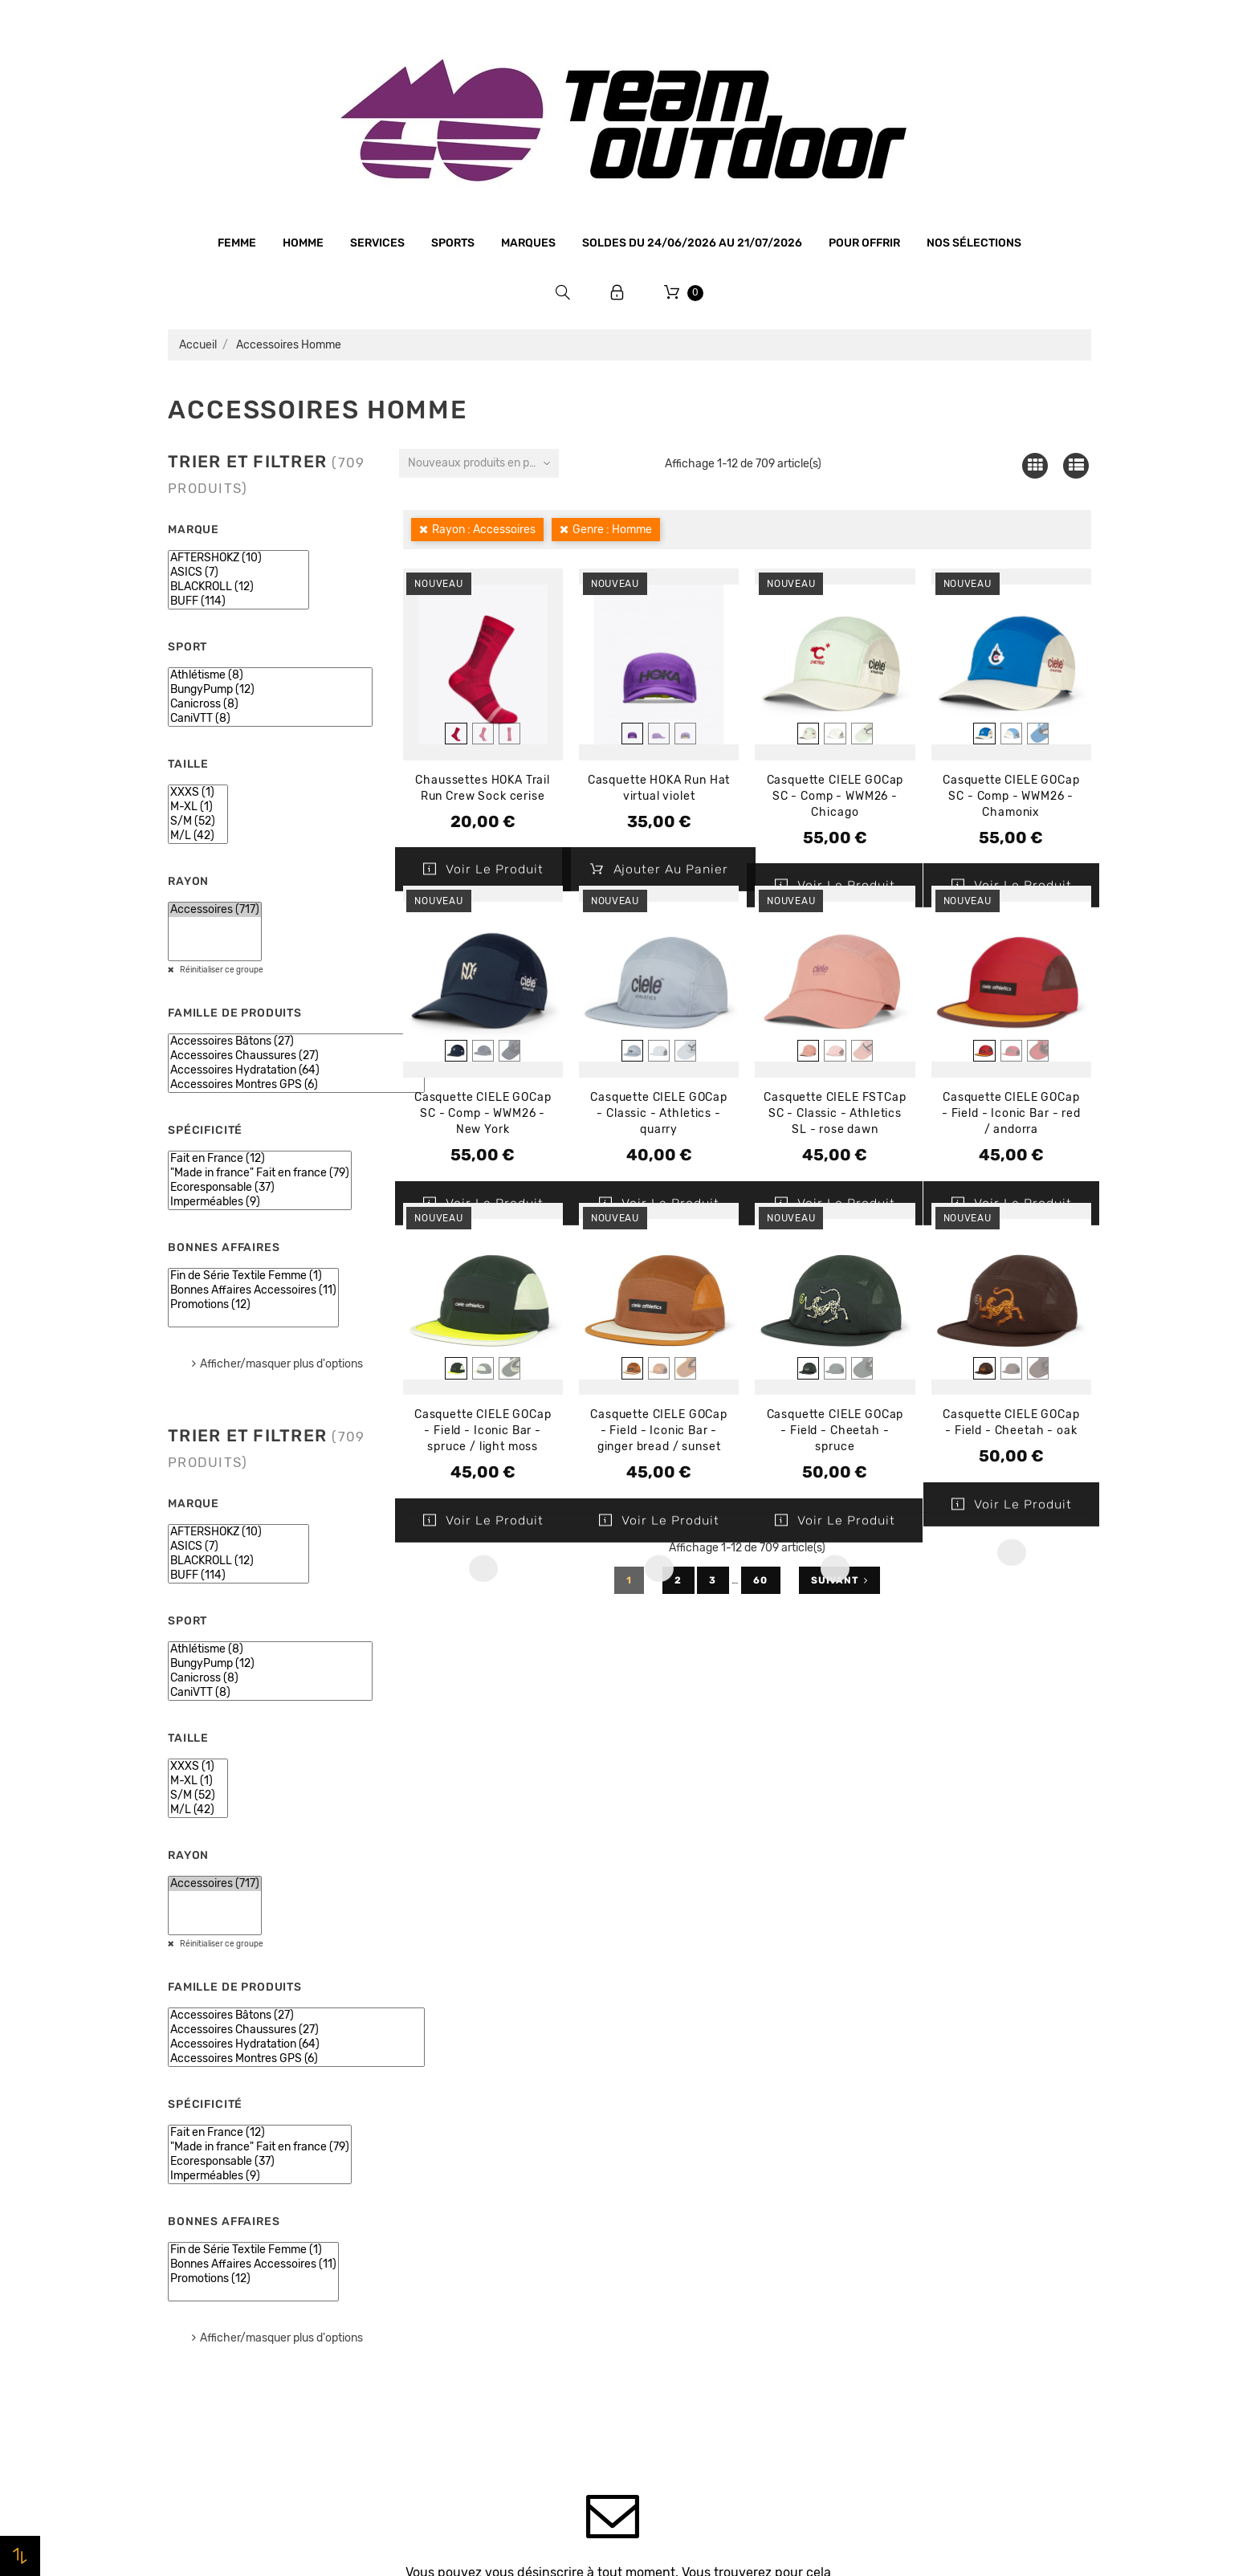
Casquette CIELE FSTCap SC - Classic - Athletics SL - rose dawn (835, 1113)
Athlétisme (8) (270, 675)
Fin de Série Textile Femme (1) (253, 1276)
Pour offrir (864, 243)
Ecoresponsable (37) (260, 1187)
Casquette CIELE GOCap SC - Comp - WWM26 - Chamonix (1011, 796)
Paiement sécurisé (455, 2255)
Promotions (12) (253, 1305)
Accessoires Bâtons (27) (296, 1041)
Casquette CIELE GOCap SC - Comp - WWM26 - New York (483, 1113)
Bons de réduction (924, 2255)
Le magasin (435, 2133)
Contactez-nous (449, 2346)
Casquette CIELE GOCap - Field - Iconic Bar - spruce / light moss (483, 1430)
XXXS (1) (198, 792)
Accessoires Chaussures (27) (296, 1056)
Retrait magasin (447, 2316)
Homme (303, 243)
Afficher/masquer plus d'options (281, 1364)
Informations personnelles (947, 2133)
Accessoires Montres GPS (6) (296, 1085)
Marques (528, 243)
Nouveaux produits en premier (483, 463)
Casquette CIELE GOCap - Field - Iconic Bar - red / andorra (1011, 1113)
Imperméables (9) (260, 1202)
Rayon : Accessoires (484, 529)
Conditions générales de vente (488, 2224)
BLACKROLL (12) (238, 587)
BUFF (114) (238, 601)
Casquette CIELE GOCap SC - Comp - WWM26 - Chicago (835, 796)
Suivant (839, 1580)
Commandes (908, 2164)
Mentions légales (450, 2194)
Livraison (428, 2285)
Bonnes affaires (204, 2255)
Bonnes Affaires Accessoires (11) (253, 1290)
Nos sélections (974, 243)
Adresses (899, 2225)
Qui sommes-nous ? (459, 2163)
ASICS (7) (238, 572)
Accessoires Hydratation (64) (296, 1070)
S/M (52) (198, 821)
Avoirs (891, 2194)
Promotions (671, 2157)
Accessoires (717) (215, 910)
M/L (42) (198, 836)
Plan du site (436, 2377)
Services (377, 243)
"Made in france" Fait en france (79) (260, 1173)
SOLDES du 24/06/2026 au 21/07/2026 (692, 243)
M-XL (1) (198, 807)
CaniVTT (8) (270, 718)
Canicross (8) (270, 704)
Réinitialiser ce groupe (220, 970)
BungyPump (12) (270, 690)
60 (761, 1580)
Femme (237, 243)
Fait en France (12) (260, 1158)
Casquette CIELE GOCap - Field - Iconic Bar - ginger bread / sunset (658, 1430)
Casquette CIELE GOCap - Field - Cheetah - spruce (835, 1430)
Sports (453, 243)
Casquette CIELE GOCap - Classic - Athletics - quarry (658, 1113)
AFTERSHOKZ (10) (238, 558)
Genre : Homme (612, 529)
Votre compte (938, 2088)
